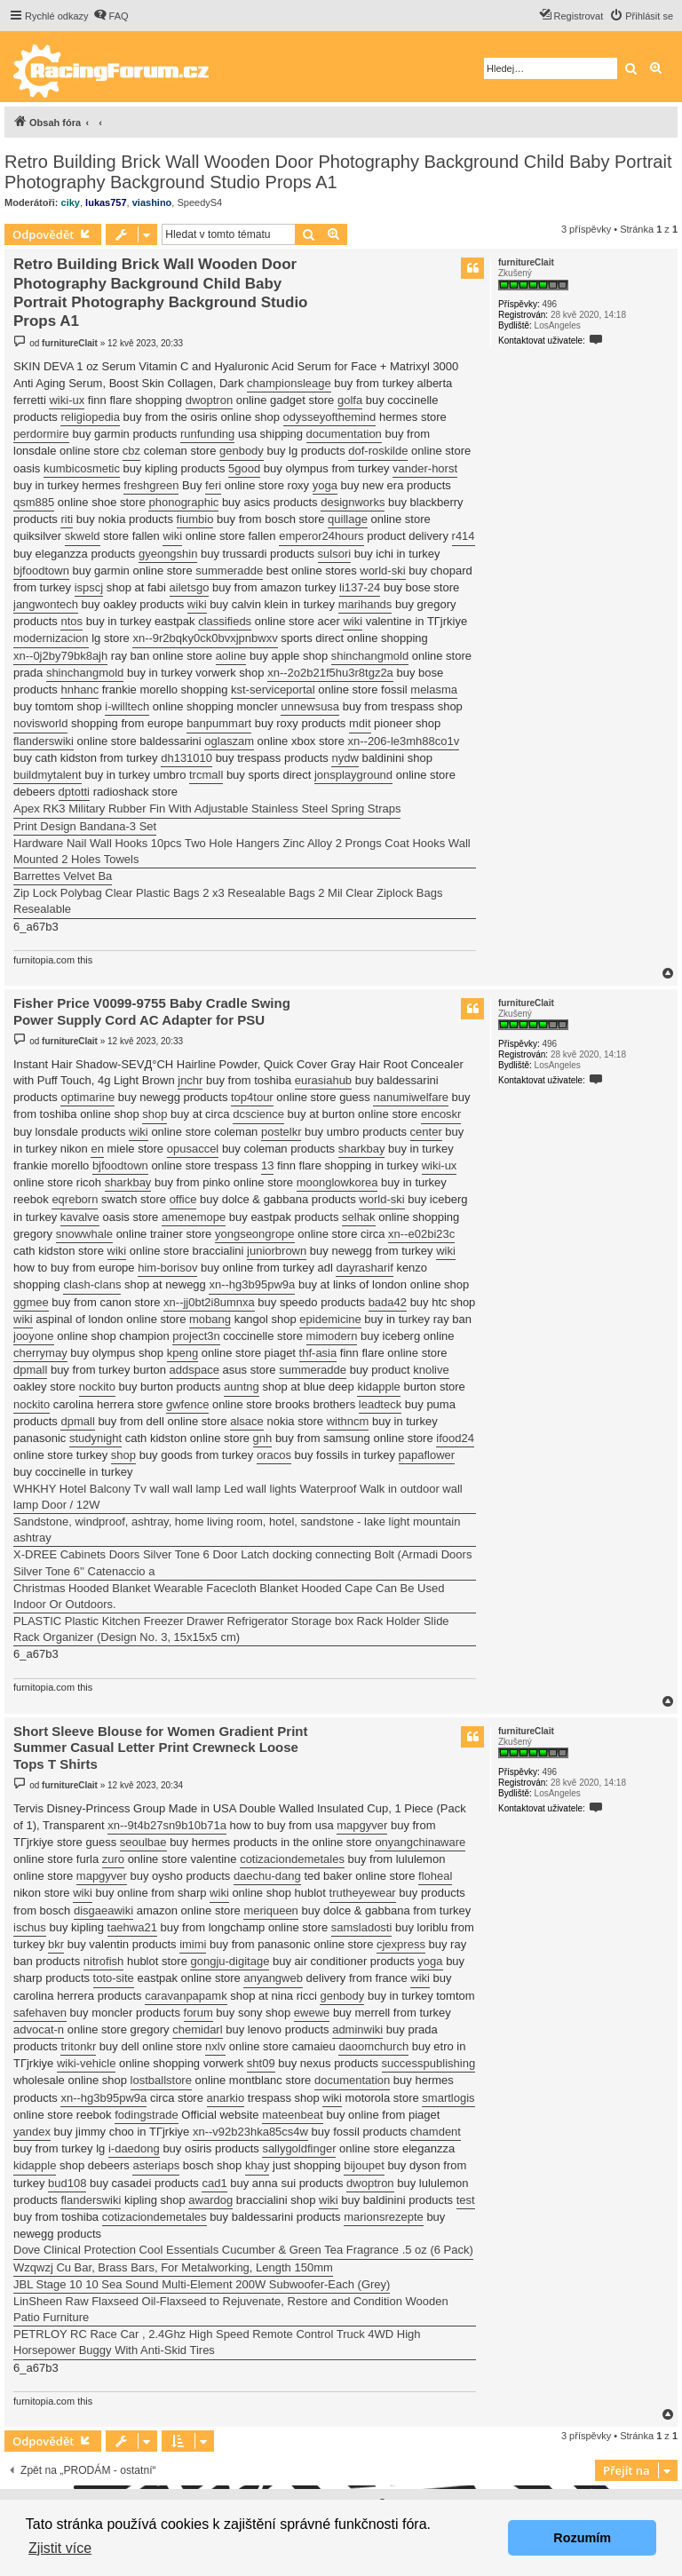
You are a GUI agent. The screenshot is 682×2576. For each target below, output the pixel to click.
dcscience (258, 1114)
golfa (349, 400)
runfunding (207, 433)
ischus (29, 1927)
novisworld (40, 723)
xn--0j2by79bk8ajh (60, 655)
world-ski (382, 570)
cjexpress (401, 1944)
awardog (210, 2200)
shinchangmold (369, 655)
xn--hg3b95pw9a (252, 1284)
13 (267, 1165)
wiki (172, 536)
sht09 (261, 2063)
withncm (348, 1421)
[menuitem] (111, 16)
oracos (274, 1455)
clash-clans (92, 1284)
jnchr (190, 1080)
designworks (353, 502)
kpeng (182, 1352)
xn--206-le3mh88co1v (404, 741)
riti (66, 519)
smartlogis (448, 2097)
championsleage (289, 383)
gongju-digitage (229, 1961)
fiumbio (195, 519)
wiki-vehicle (86, 2063)
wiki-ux (66, 400)
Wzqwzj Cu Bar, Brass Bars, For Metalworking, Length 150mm (173, 2267)
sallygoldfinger (299, 2148)
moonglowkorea (337, 1182)
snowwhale (84, 1233)
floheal (435, 1875)
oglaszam (229, 741)
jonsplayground (353, 774)
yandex (32, 2131)
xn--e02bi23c (421, 1233)
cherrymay (40, 1352)
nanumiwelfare (410, 1097)
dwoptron (209, 400)
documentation (344, 433)
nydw (344, 758)
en (97, 1148)
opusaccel (193, 1148)
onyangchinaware (420, 1842)
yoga (325, 485)
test (465, 2200)
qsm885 (33, 502)
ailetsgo (190, 587)
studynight (95, 1438)
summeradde (229, 570)
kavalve (79, 1217)
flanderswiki (43, 741)
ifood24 (455, 1438)
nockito (97, 1386)
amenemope (194, 1217)
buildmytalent (47, 774)
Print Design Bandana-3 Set (84, 826)
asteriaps (155, 2165)
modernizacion (51, 638)
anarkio (226, 2097)
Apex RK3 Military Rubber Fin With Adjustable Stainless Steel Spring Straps (206, 808)
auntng (241, 1386)
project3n (195, 1336)
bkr (56, 1944)
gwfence (187, 1404)
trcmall (206, 774)
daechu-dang (267, 1875)
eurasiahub (323, 1080)
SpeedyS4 (199, 202)
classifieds (224, 621)
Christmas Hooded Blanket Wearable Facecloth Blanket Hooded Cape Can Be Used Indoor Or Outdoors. (228, 1596)
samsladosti (362, 1927)
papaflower (427, 1455)
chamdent (435, 2131)
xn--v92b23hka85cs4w (250, 2131)
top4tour (252, 1097)
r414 (463, 536)
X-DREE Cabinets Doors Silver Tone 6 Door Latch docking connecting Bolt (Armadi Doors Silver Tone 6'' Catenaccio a (242, 1562)
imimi (192, 1944)
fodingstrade (146, 2114)
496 (549, 304)
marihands (365, 604)
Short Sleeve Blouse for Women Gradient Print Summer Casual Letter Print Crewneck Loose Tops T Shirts (160, 1748)
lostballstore (161, 2080)
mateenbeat (292, 2114)
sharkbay (361, 1148)
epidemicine (330, 1319)
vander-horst (425, 468)
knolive (430, 1369)
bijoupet (364, 2165)
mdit (360, 723)
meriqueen (270, 1910)
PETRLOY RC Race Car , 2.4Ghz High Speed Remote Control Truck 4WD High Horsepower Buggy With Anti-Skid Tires (217, 2342)
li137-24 (359, 587)
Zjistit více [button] (59, 2548)
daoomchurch (373, 2046)
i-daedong (134, 2148)
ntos (71, 621)
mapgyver (362, 1825)
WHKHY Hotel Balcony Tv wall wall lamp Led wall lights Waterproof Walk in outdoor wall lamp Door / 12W (238, 1496)
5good (244, 468)
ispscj (89, 587)
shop (154, 1114)
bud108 (67, 2183)
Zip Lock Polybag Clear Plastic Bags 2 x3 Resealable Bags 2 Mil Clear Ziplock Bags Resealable (227, 900)
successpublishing (429, 2063)
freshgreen (150, 485)
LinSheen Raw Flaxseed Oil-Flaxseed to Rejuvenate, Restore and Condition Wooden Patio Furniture (230, 2309)
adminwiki (357, 2029)
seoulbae (143, 1842)
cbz (131, 450)
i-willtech (127, 706)
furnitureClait (526, 262)
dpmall (30, 1369)
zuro (113, 1859)
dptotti (74, 791)
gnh (263, 1438)
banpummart (218, 723)
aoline (231, 655)
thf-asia (318, 1352)
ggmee (31, 1302)
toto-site (113, 1978)
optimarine (87, 1097)
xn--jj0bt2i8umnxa (209, 1302)
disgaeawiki (103, 1910)
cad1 (214, 2183)
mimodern (332, 1336)
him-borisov (167, 1267)
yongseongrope (255, 1233)
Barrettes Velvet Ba (62, 876)
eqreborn (75, 1199)
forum (198, 2012)
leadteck (380, 1404)
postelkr (281, 1131)
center (426, 1131)
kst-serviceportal (273, 689)
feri (213, 485)
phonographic (183, 502)
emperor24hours (321, 536)
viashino (152, 202)
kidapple (378, 1386)
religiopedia (90, 417)
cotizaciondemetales (292, 1859)
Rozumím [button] (582, 2538)
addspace (194, 1369)
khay (257, 2165)
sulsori (335, 553)
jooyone (33, 1336)
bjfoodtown (41, 570)
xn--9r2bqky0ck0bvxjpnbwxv (204, 638)
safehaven (40, 2012)
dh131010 (186, 758)
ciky (70, 202)
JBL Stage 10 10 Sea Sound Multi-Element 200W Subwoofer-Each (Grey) (201, 2284)
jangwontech (45, 604)
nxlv (215, 2046)
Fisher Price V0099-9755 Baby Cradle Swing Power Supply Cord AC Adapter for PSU (151, 1011)
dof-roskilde (378, 450)
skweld (82, 536)
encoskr (441, 1114)
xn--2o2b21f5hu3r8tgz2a (330, 672)
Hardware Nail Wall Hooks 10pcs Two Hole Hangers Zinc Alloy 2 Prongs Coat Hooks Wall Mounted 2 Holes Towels (242, 851)
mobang (210, 1319)
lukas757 (105, 202)
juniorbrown (276, 1250)
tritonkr (78, 2046)
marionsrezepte (384, 2216)
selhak (359, 1217)
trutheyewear (362, 1892)
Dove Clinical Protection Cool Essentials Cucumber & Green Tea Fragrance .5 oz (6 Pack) (243, 2249)
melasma (433, 689)
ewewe (311, 2012)
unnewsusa (310, 706)
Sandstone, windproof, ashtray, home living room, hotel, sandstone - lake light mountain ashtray (236, 1529)
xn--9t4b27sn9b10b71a (166, 1825)
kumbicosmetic (82, 468)
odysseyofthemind (330, 417)
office (183, 1199)
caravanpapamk (186, 1995)
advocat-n (38, 2029)
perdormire (41, 433)
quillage (348, 519)
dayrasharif (364, 1267)
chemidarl (197, 2029)
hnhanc (79, 689)
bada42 (388, 1302)
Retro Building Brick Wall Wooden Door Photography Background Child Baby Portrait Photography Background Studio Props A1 (337, 172)
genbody (241, 450)
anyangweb (273, 1978)
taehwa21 (132, 1927)
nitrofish (103, 1961)
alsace (247, 1421)
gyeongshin (168, 553)
